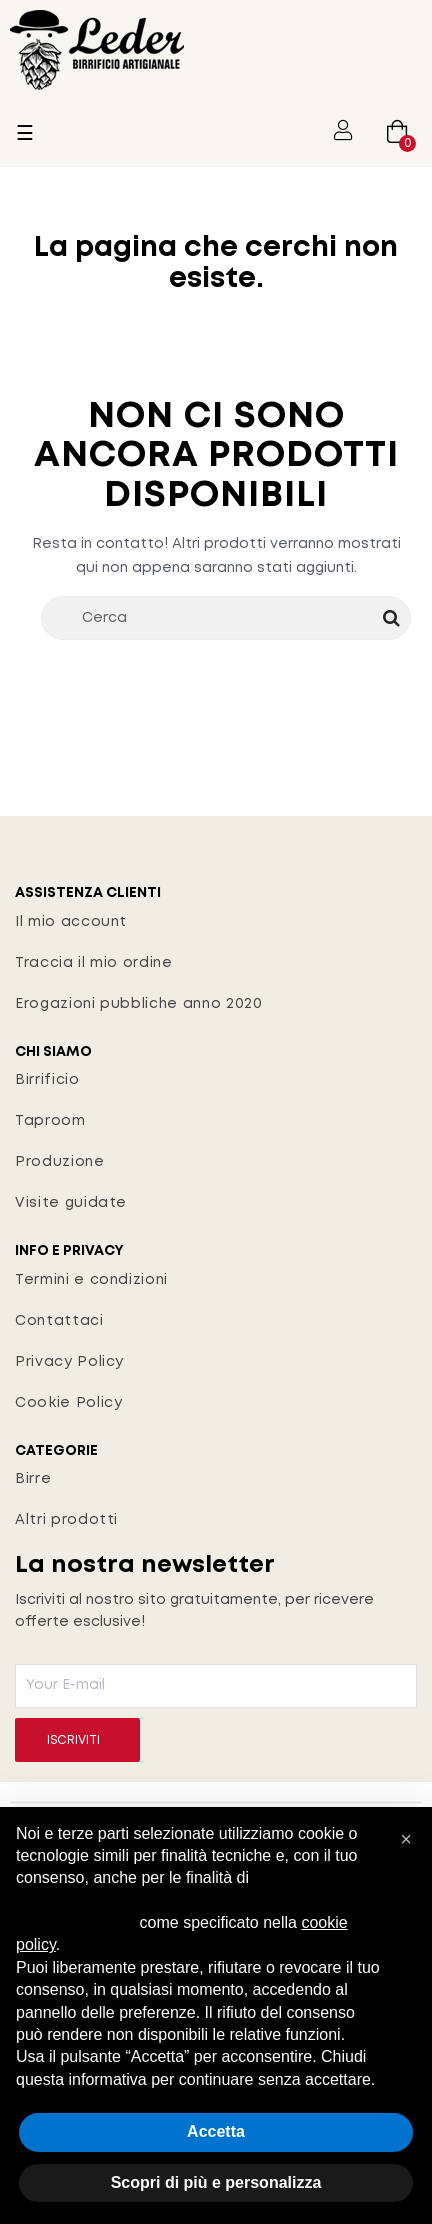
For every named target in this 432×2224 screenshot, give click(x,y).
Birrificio (47, 1080)
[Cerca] (226, 618)
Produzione (60, 1162)
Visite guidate (71, 1203)
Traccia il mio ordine (94, 963)
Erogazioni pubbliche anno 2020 (139, 1004)
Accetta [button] (216, 2131)
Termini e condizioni (91, 1280)
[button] (406, 1839)
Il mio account (71, 922)
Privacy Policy (69, 1362)
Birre (33, 1479)
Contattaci (59, 1321)
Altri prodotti (66, 1520)
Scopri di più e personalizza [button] (216, 2182)
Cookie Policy (68, 1403)
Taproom (50, 1121)
